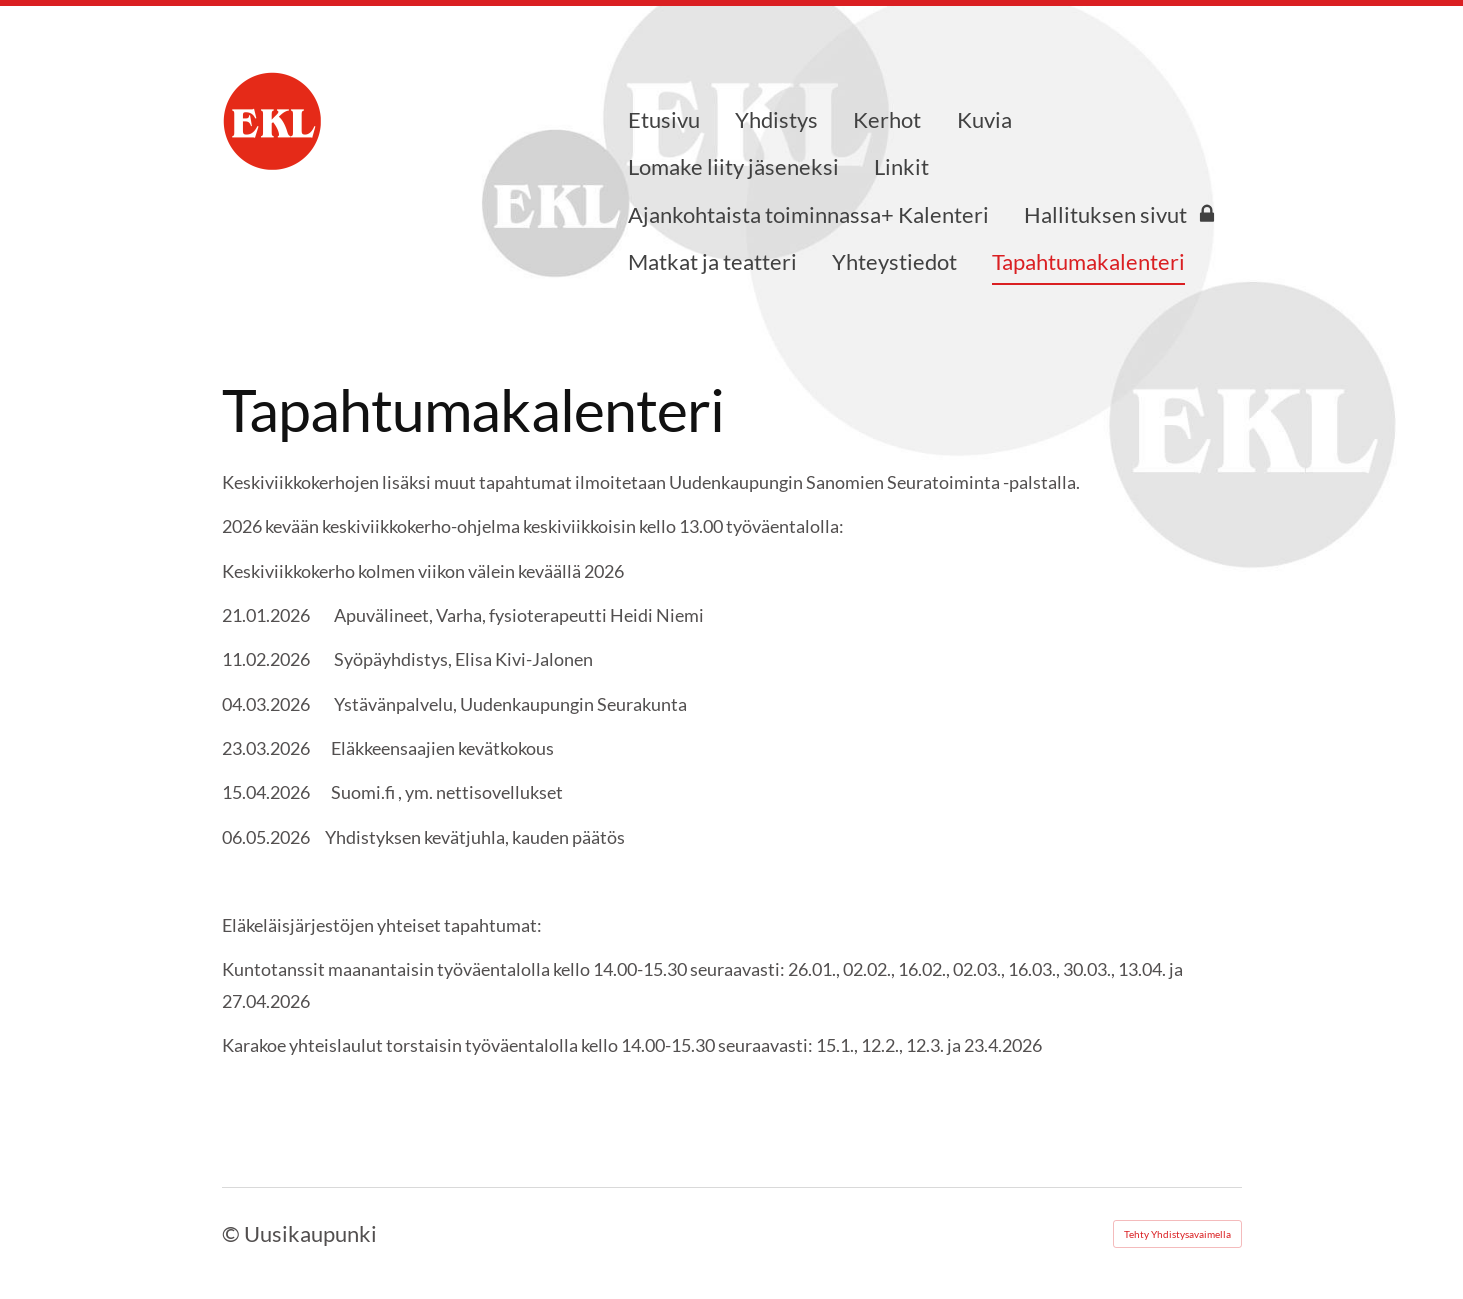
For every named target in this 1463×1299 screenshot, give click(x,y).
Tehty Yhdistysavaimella (1177, 1234)
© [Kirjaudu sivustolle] (233, 1233)
